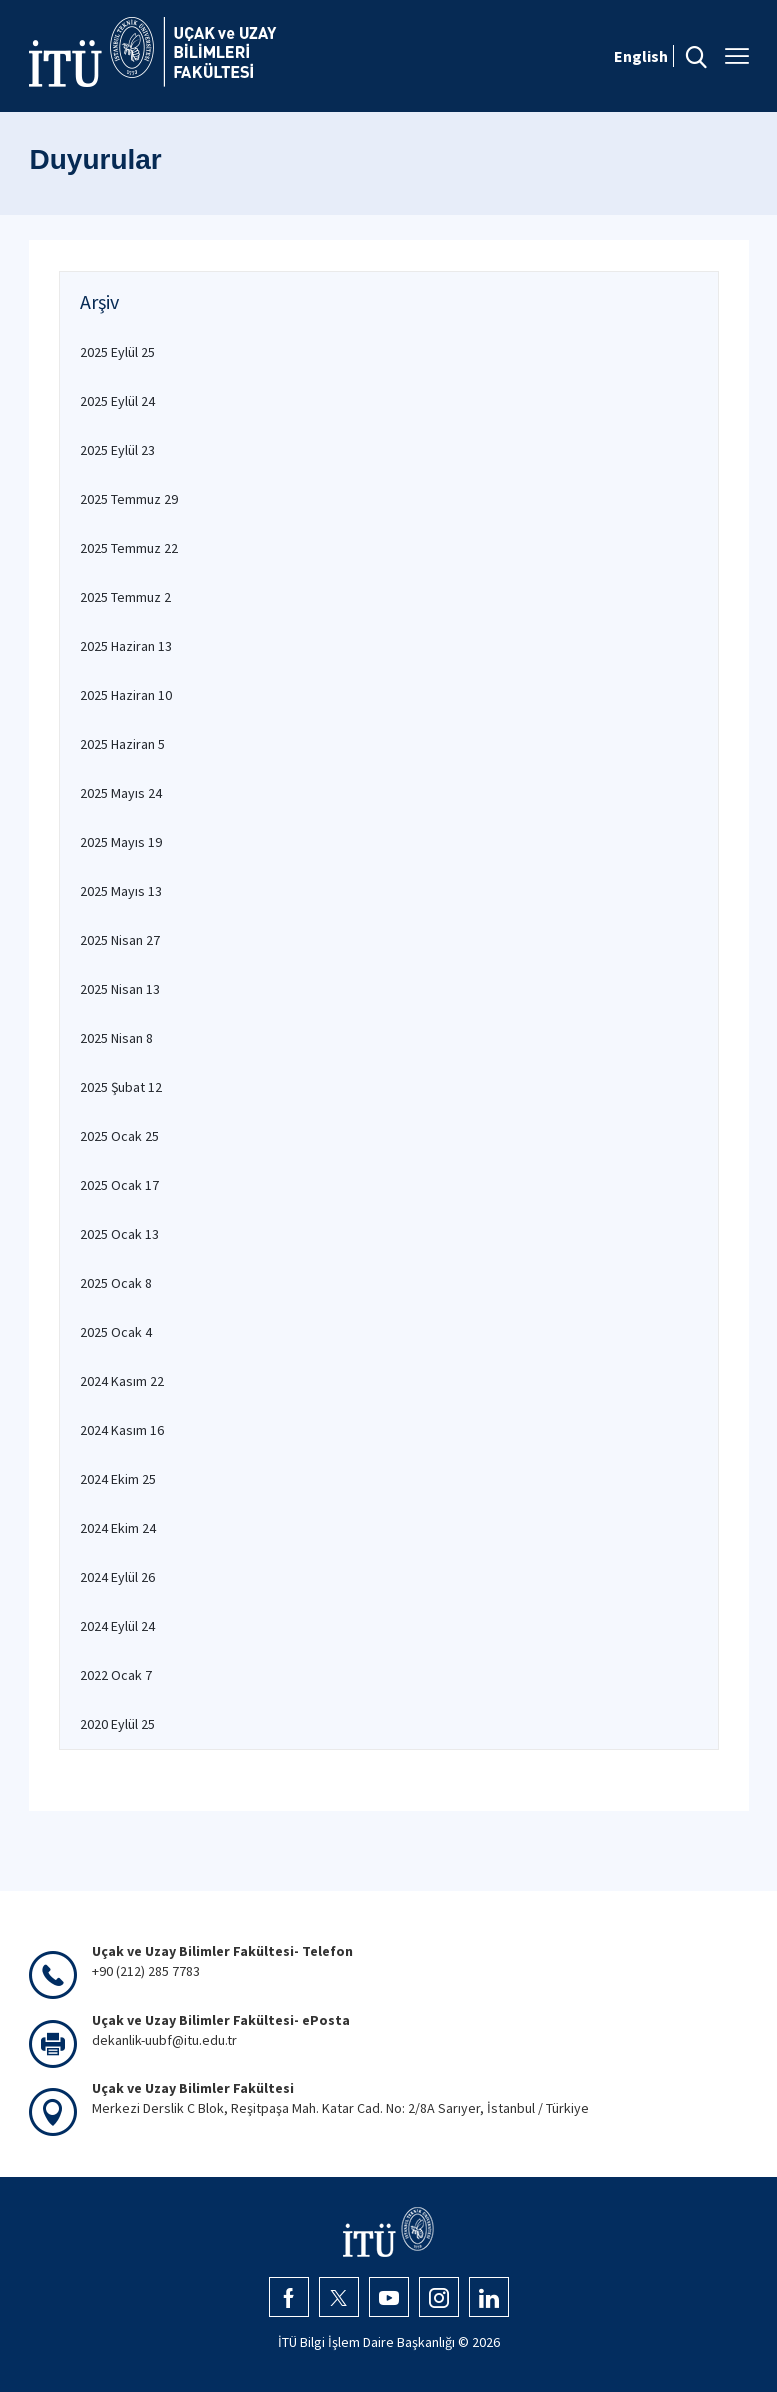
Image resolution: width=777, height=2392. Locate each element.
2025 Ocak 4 (116, 1332)
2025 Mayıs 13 (121, 891)
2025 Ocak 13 (119, 1234)
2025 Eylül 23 (117, 450)
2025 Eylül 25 (117, 352)
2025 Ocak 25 (119, 1136)
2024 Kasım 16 (122, 1430)
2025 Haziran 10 (126, 695)
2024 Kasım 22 (122, 1381)
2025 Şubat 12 (121, 1087)
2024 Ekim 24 (118, 1528)
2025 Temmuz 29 (129, 499)
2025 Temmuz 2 (125, 597)
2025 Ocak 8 (116, 1283)
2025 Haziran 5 (122, 744)
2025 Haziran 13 (126, 646)
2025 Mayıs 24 (121, 793)
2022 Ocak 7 (116, 1675)
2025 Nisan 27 (120, 940)
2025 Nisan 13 (120, 989)
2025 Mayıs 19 (121, 842)
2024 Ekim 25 (118, 1479)
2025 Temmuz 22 (129, 548)
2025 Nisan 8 (116, 1038)
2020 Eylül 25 (117, 1724)
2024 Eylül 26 (117, 1577)
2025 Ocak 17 (119, 1185)
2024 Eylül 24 (117, 1626)
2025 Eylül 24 (117, 401)
